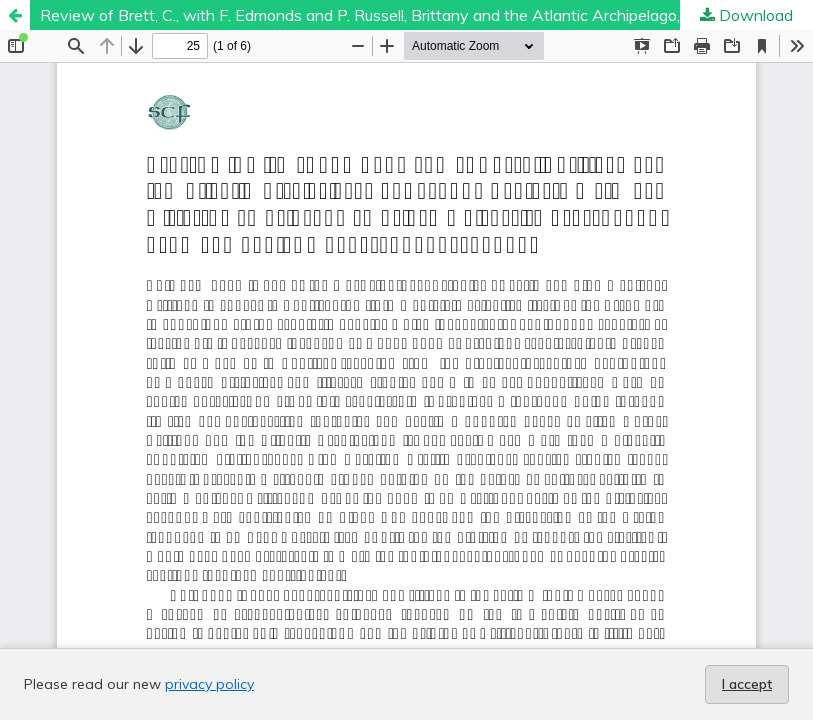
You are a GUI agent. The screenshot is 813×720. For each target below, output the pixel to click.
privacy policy (209, 684)
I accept (747, 684)
